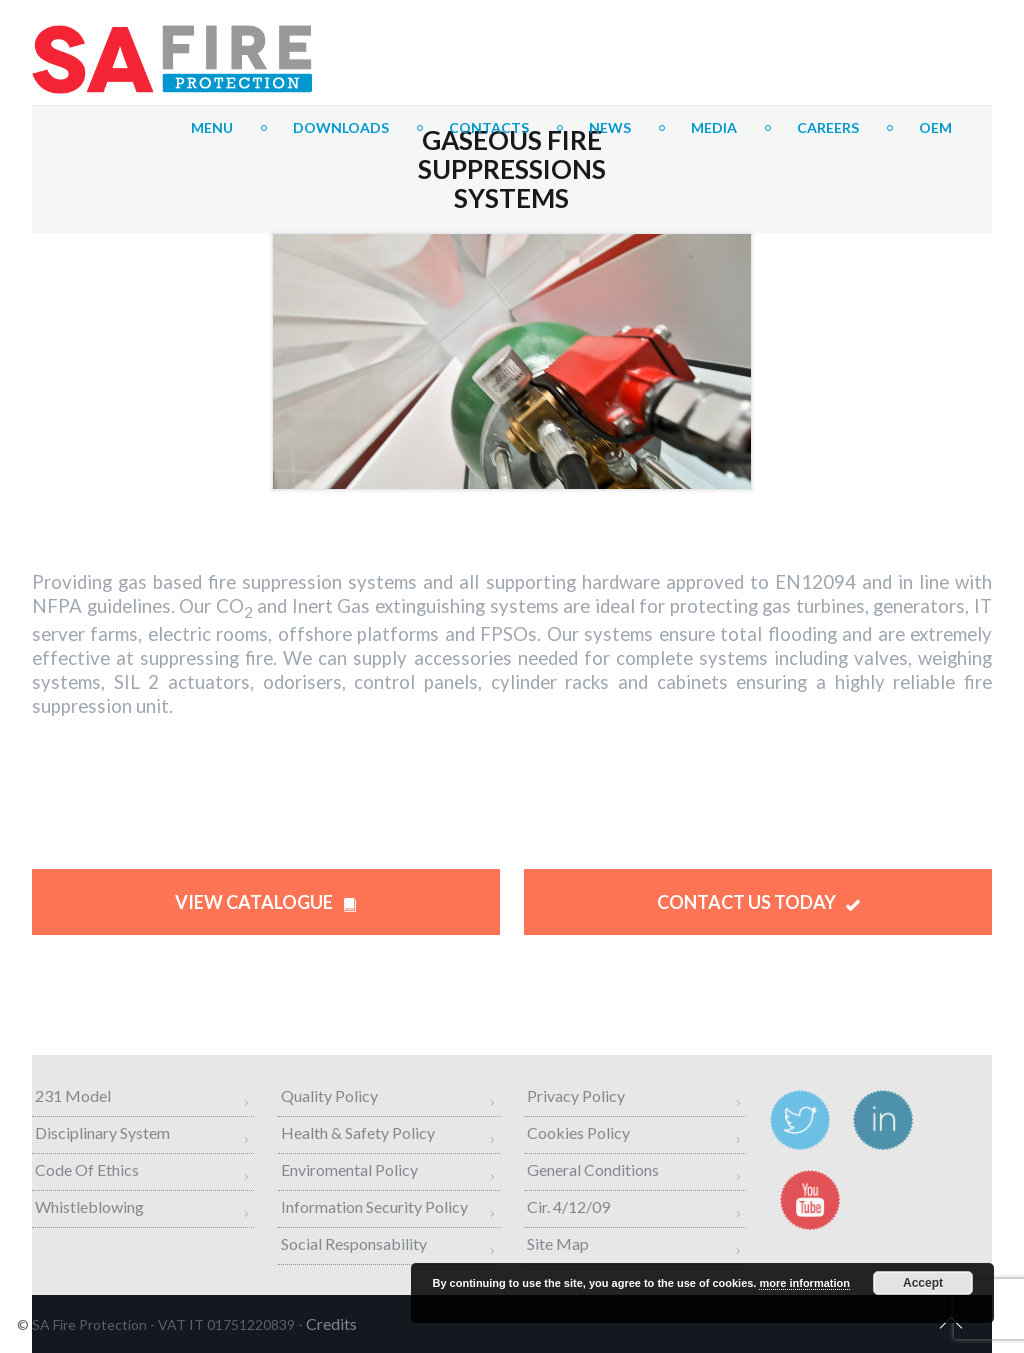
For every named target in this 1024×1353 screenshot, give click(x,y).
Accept (923, 1283)
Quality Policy (329, 1095)
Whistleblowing (89, 1206)
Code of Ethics (87, 1169)
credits (331, 1323)
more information (804, 1283)
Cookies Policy (578, 1132)
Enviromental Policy (349, 1169)
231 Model (73, 1095)
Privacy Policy (576, 1095)
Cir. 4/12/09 (568, 1206)
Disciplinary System (102, 1132)
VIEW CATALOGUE (266, 902)
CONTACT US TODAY (758, 902)
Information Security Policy (374, 1206)
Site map (558, 1243)
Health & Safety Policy (358, 1132)
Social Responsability (354, 1243)
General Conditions (593, 1169)
